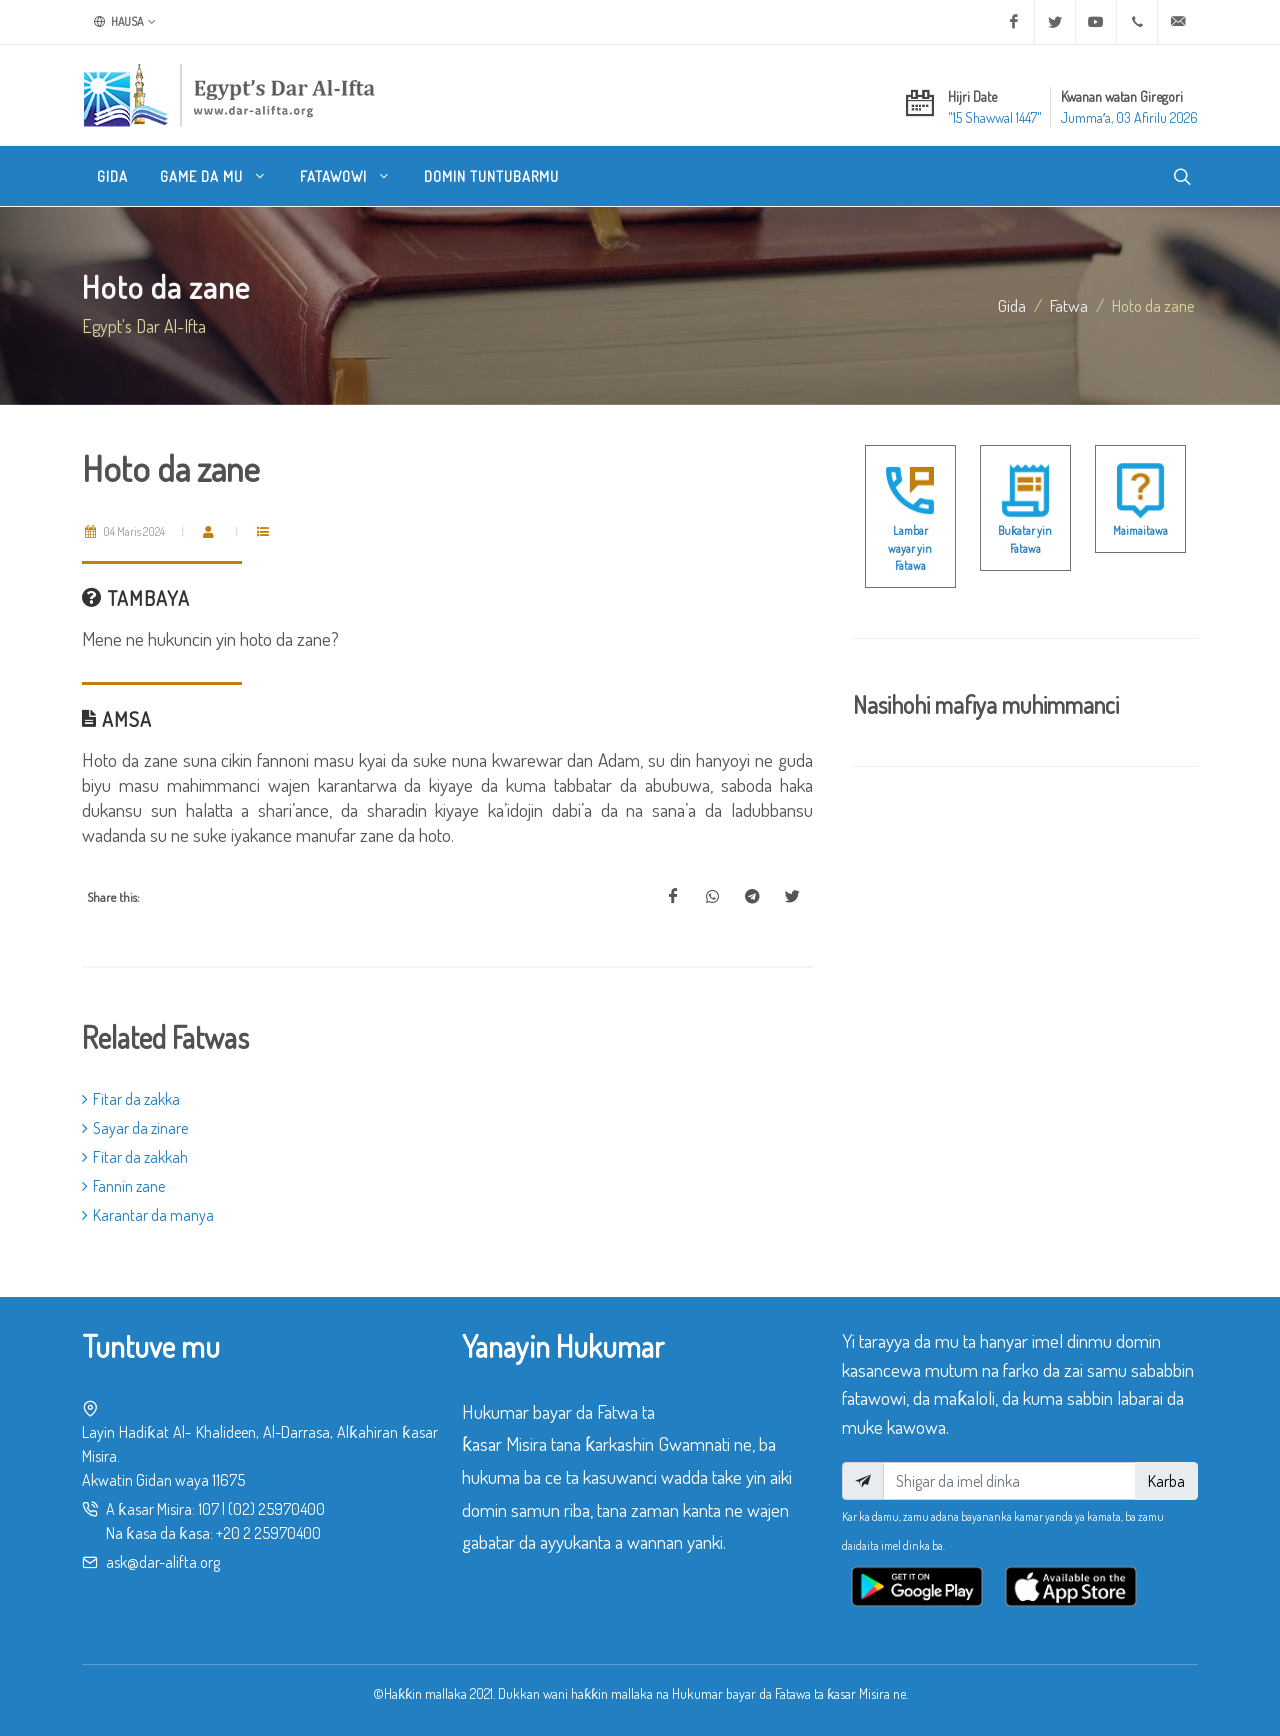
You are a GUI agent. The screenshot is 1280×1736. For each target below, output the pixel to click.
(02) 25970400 (276, 1509)
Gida (1012, 305)
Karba (1166, 1481)
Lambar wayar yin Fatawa (910, 548)
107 (208, 1509)
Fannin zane (123, 1186)
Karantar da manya (148, 1215)
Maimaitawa (1140, 530)
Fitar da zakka (131, 1099)
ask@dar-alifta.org (163, 1562)
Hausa (125, 22)
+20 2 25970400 (268, 1533)
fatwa (1069, 305)
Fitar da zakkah (135, 1157)
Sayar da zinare (135, 1128)
